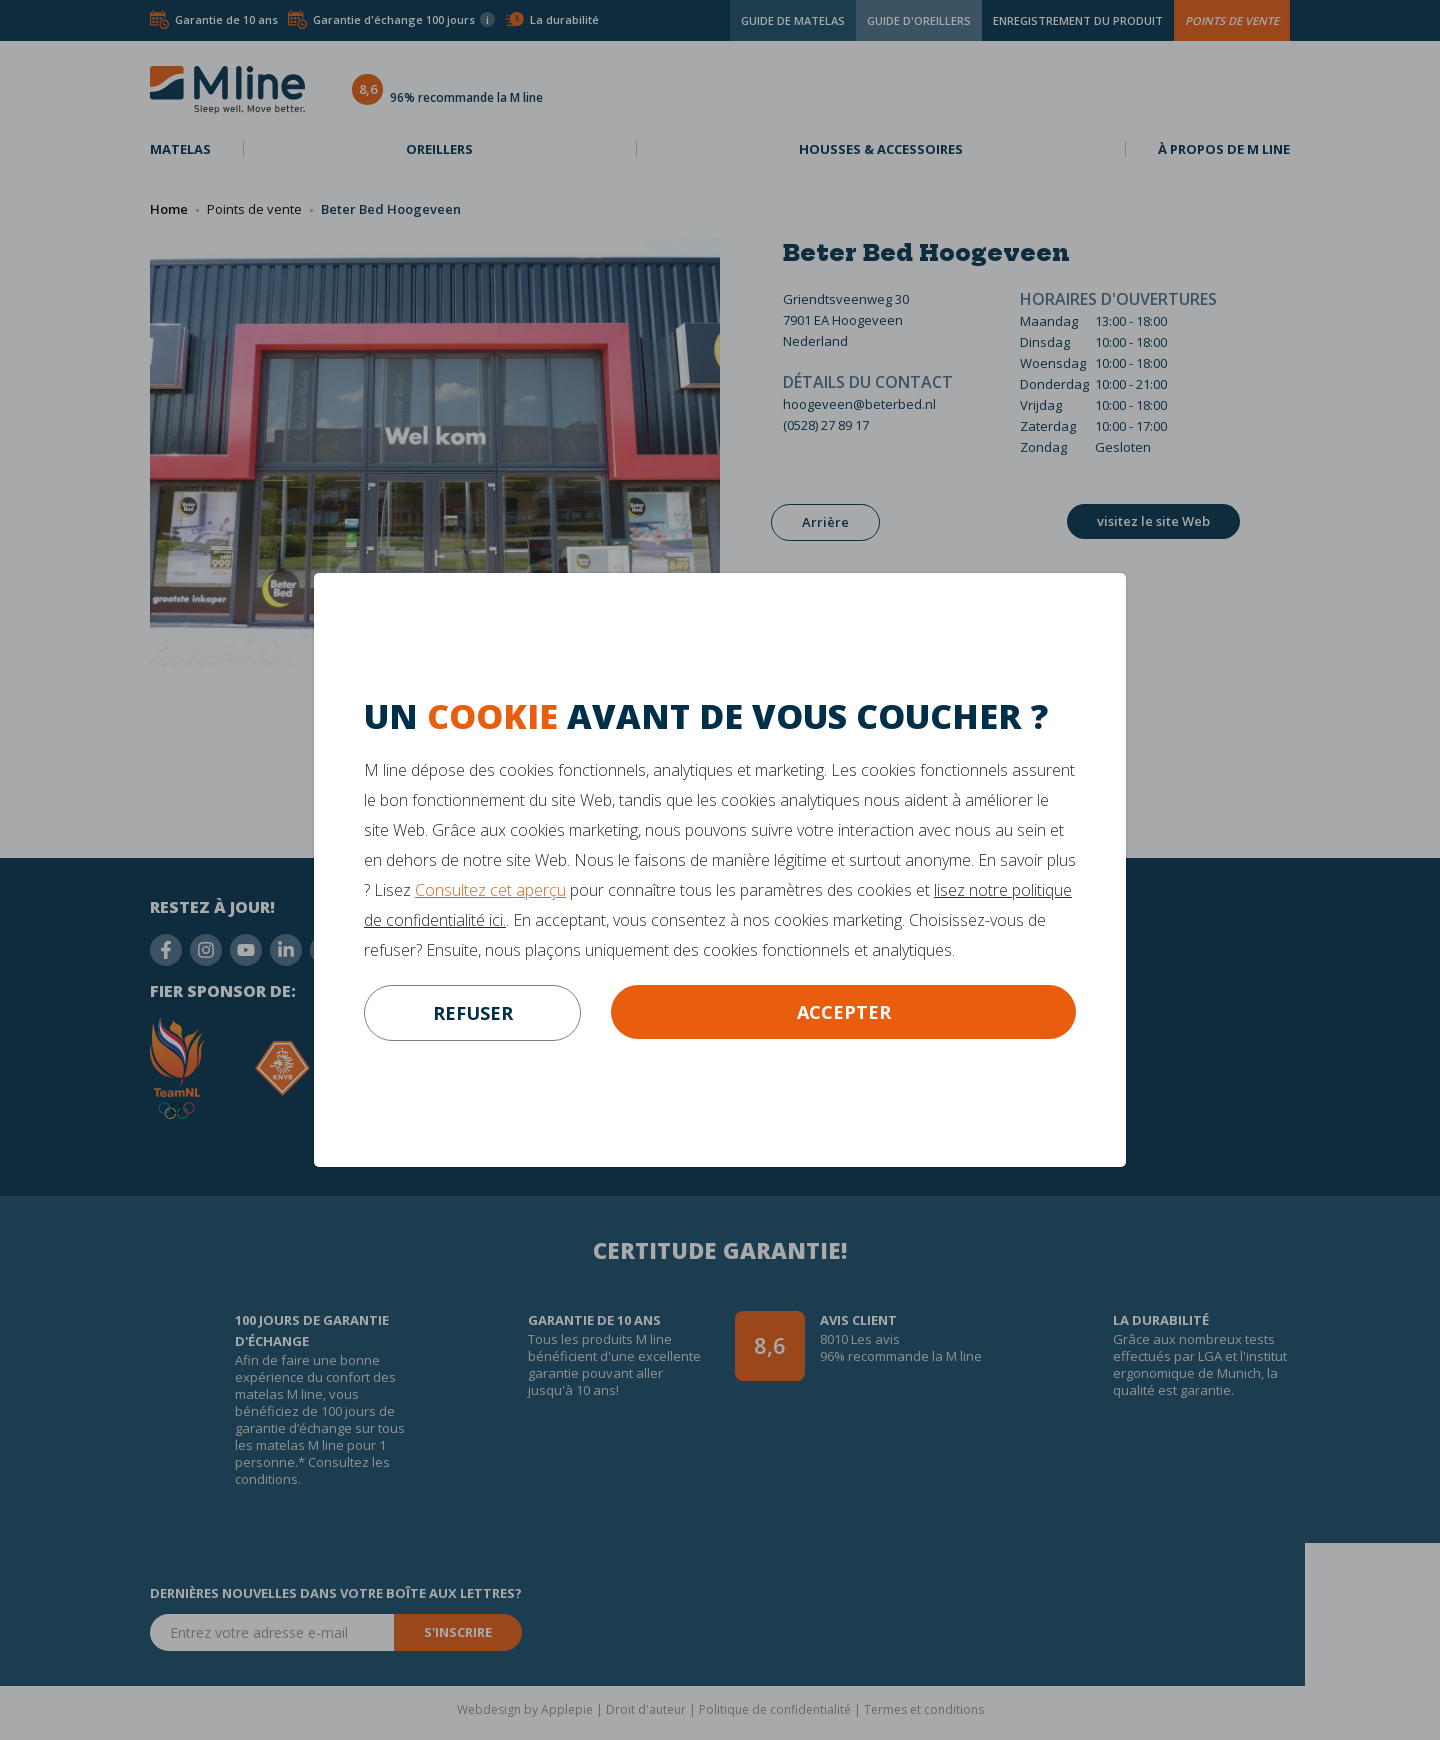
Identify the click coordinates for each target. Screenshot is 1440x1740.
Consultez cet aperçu (490, 890)
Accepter (844, 1012)
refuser (473, 1013)
